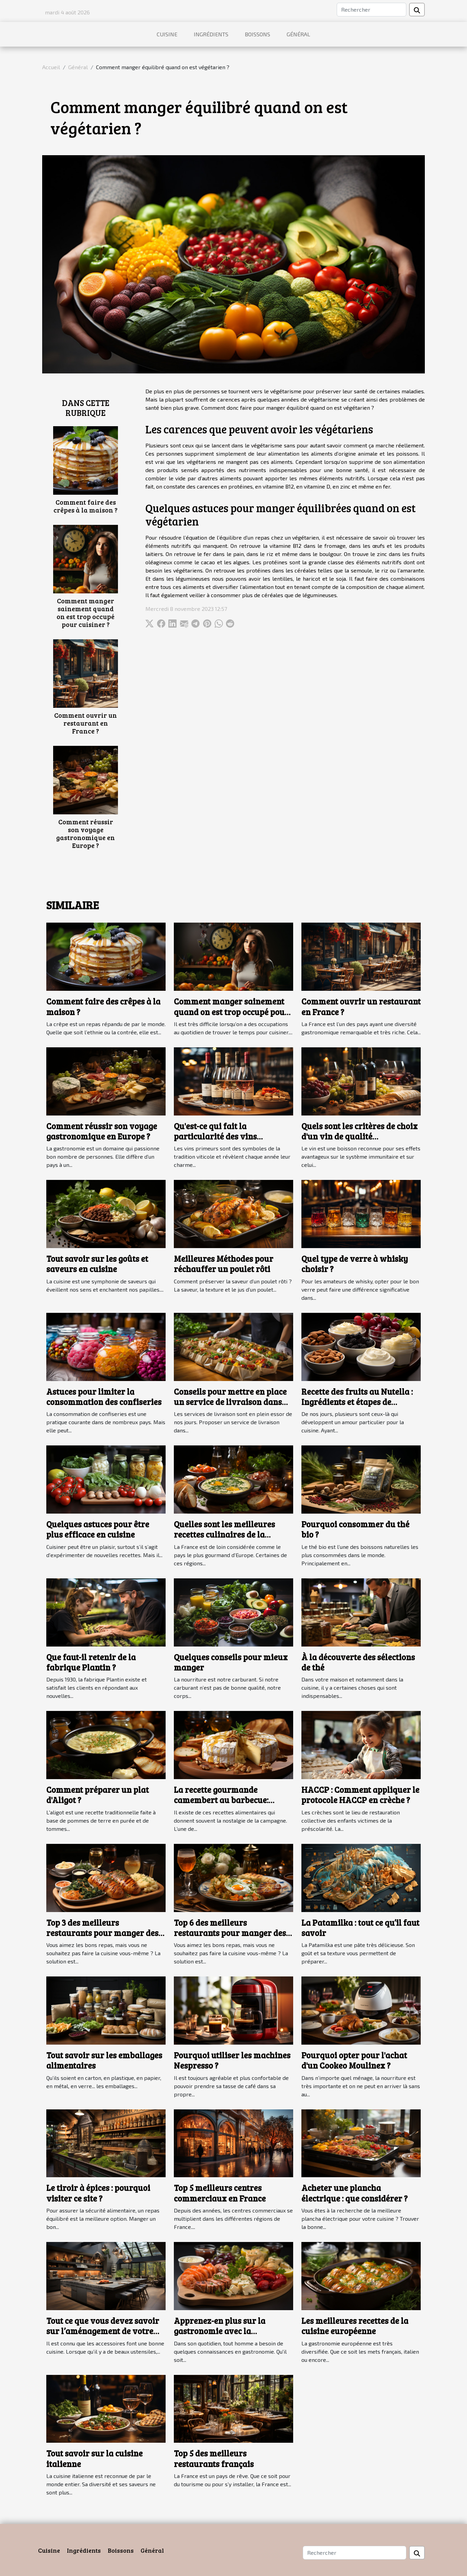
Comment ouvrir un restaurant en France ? (85, 723)
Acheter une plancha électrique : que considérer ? (354, 2193)
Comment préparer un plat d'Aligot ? (97, 1794)
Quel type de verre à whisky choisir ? (354, 1263)
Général (298, 34)
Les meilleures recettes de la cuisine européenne (354, 2326)
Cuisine (167, 34)
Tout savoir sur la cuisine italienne (94, 2458)
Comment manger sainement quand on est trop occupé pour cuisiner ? (86, 612)
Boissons (257, 34)
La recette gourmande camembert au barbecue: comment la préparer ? (221, 1800)
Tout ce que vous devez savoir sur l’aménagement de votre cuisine (102, 2331)
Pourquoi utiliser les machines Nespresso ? (232, 2060)
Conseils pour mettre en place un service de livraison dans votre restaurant (230, 1402)
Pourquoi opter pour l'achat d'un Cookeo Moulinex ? (354, 2060)
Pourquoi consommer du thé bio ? (355, 1529)
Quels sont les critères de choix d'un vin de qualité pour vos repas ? (359, 1136)
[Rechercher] (371, 9)
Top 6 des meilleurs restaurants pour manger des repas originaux (230, 1933)
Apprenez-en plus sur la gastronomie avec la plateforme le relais (219, 2331)
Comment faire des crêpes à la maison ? (85, 505)
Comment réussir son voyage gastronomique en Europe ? (85, 833)
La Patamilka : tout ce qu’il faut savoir (360, 1927)
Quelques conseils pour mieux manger (231, 1662)
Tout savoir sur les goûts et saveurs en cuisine (97, 1263)
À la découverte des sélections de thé (358, 1662)
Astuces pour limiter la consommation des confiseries (103, 1396)
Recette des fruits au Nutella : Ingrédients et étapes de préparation (357, 1402)
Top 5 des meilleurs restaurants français (214, 2458)
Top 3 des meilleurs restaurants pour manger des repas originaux (102, 1933)
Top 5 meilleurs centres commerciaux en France (220, 2193)
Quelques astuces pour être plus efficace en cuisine (97, 1529)
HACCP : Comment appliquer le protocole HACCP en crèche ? (360, 1794)
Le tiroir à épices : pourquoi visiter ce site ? (98, 2193)
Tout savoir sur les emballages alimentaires (104, 2060)
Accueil (51, 67)
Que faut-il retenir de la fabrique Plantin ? (91, 1662)
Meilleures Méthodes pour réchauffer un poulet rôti (223, 1263)
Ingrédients (211, 34)
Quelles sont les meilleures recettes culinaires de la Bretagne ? (224, 1534)
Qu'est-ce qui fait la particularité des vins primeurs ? (215, 1136)
